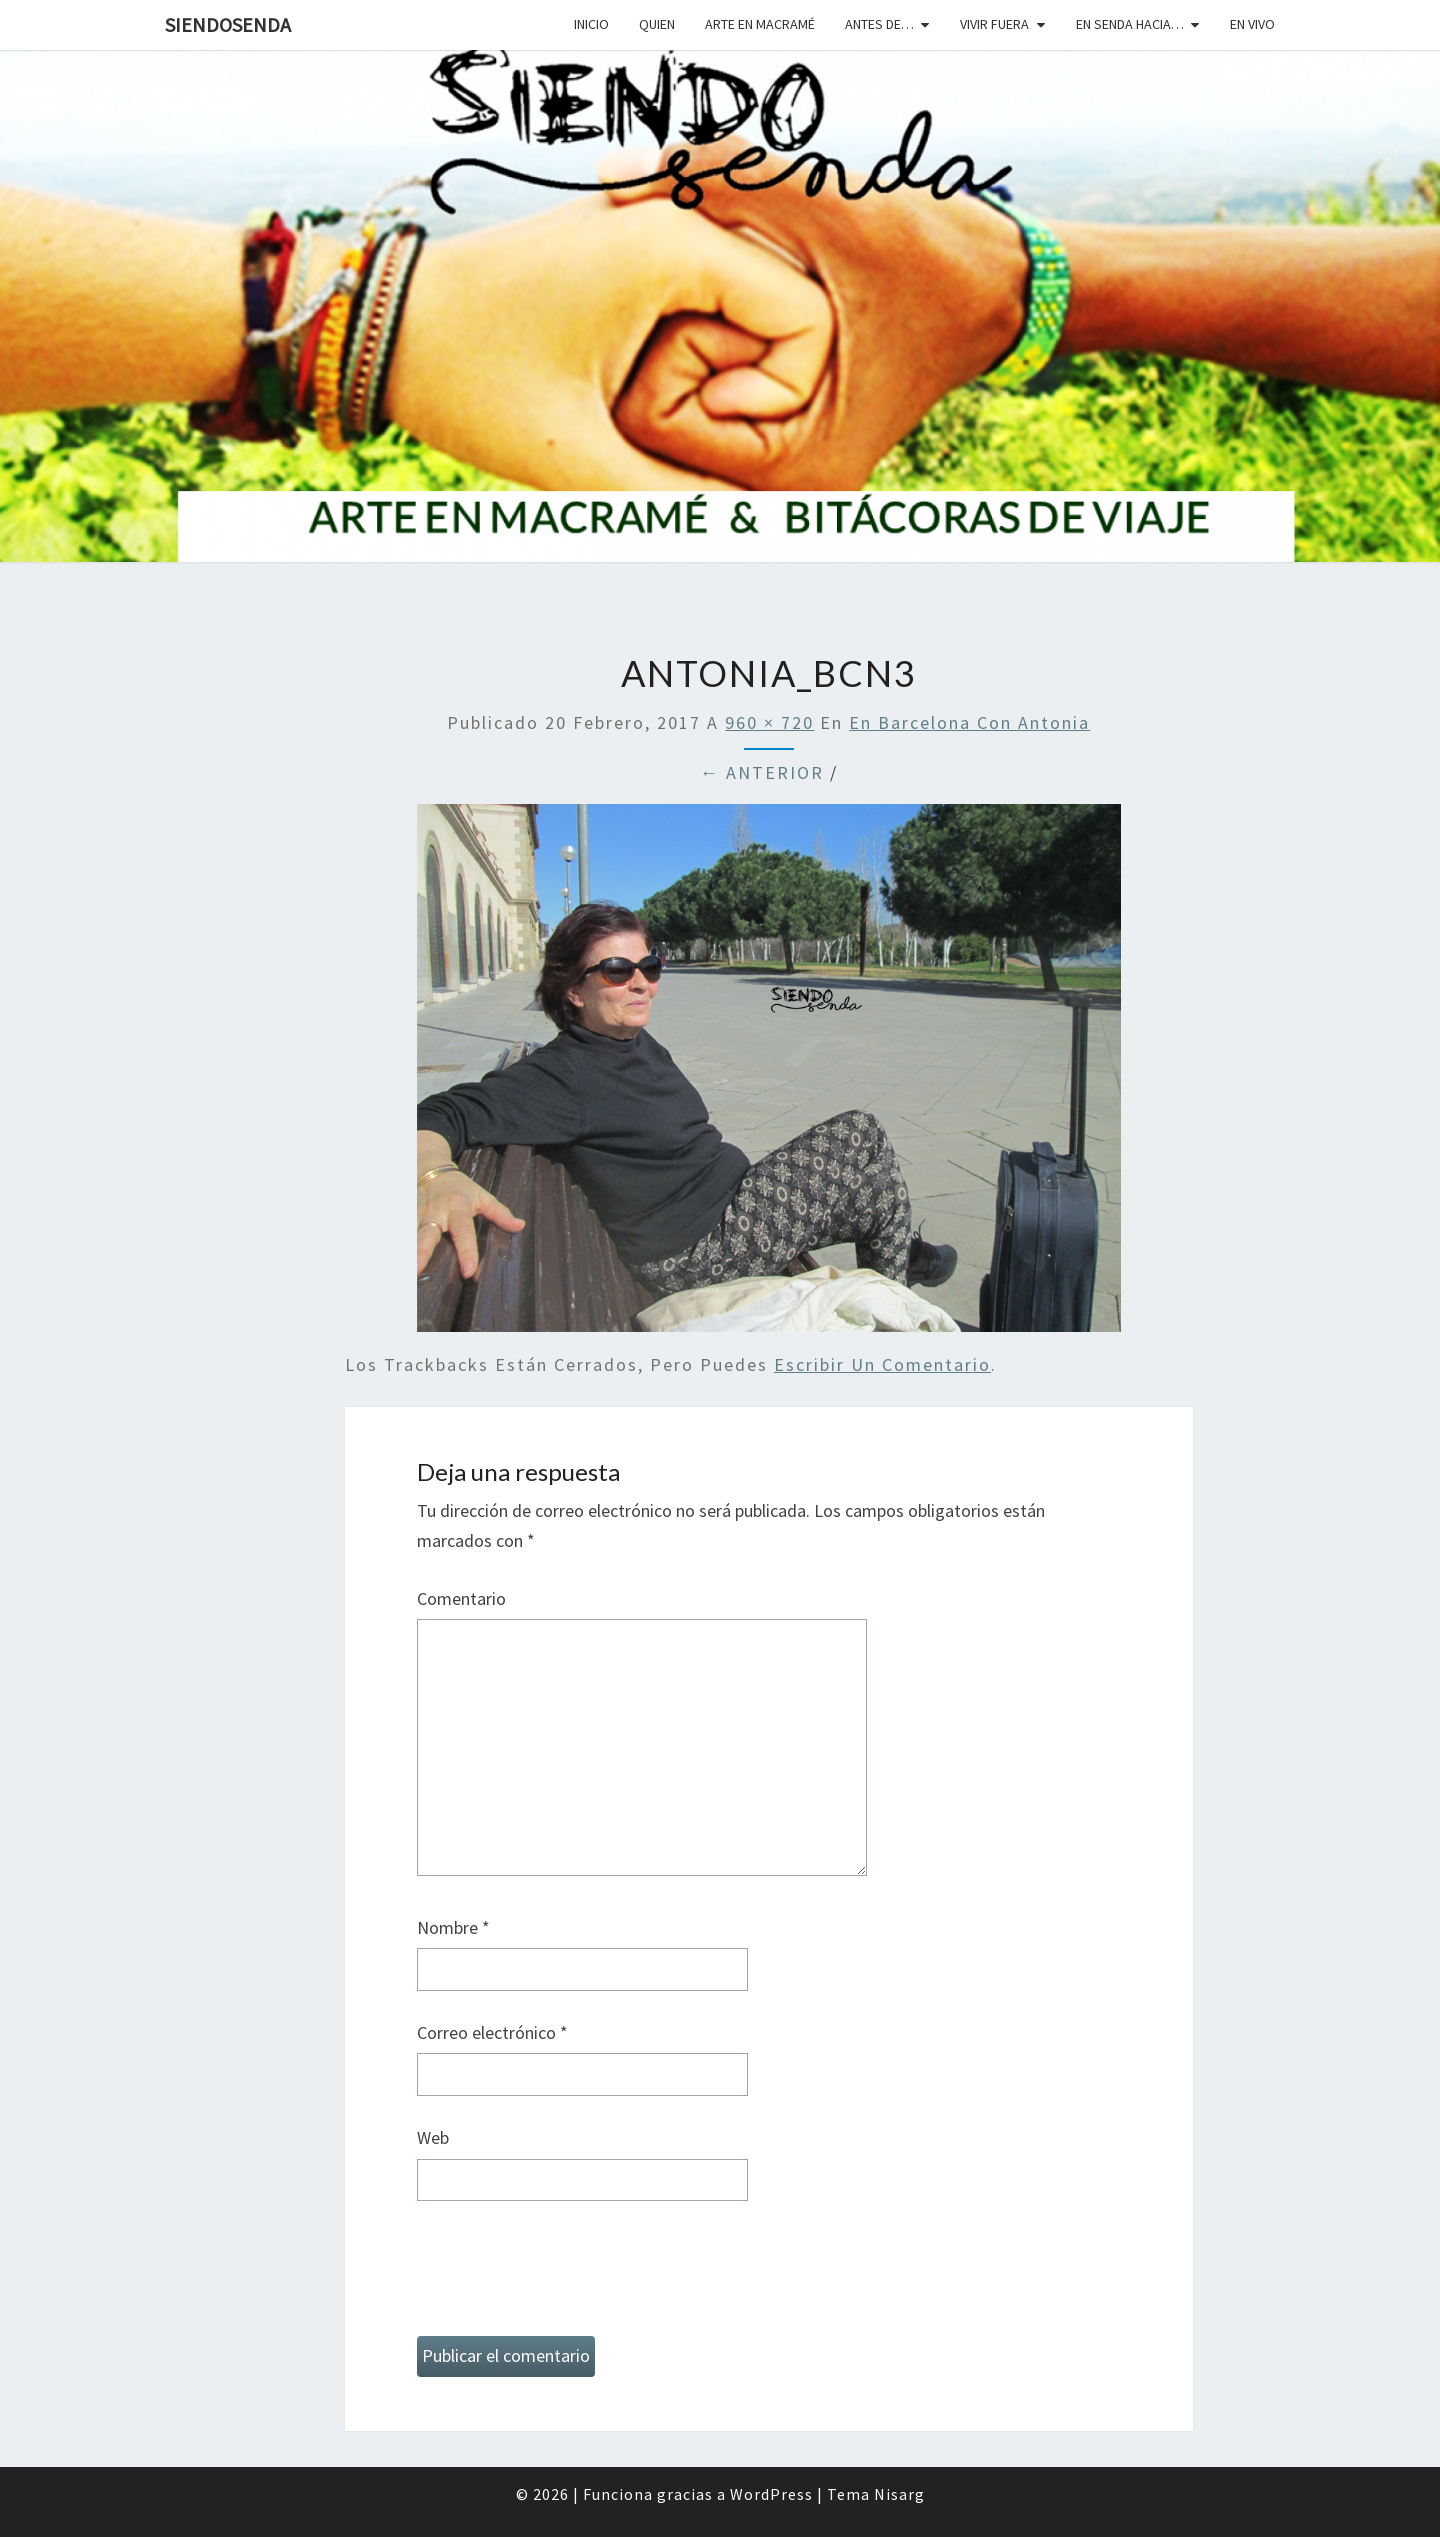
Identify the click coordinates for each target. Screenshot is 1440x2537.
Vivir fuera (994, 24)
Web (433, 2137)
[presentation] (569, 2277)
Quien (657, 24)
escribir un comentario (882, 1364)
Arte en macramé (760, 24)
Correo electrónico (492, 2032)
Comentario (461, 1598)
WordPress (771, 2494)
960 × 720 (769, 722)
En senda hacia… (1130, 24)
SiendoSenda (228, 24)
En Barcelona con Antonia (969, 722)
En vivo (1252, 24)
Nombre (453, 1927)
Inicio (591, 24)
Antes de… (879, 24)
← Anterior (762, 772)
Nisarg (899, 2494)
